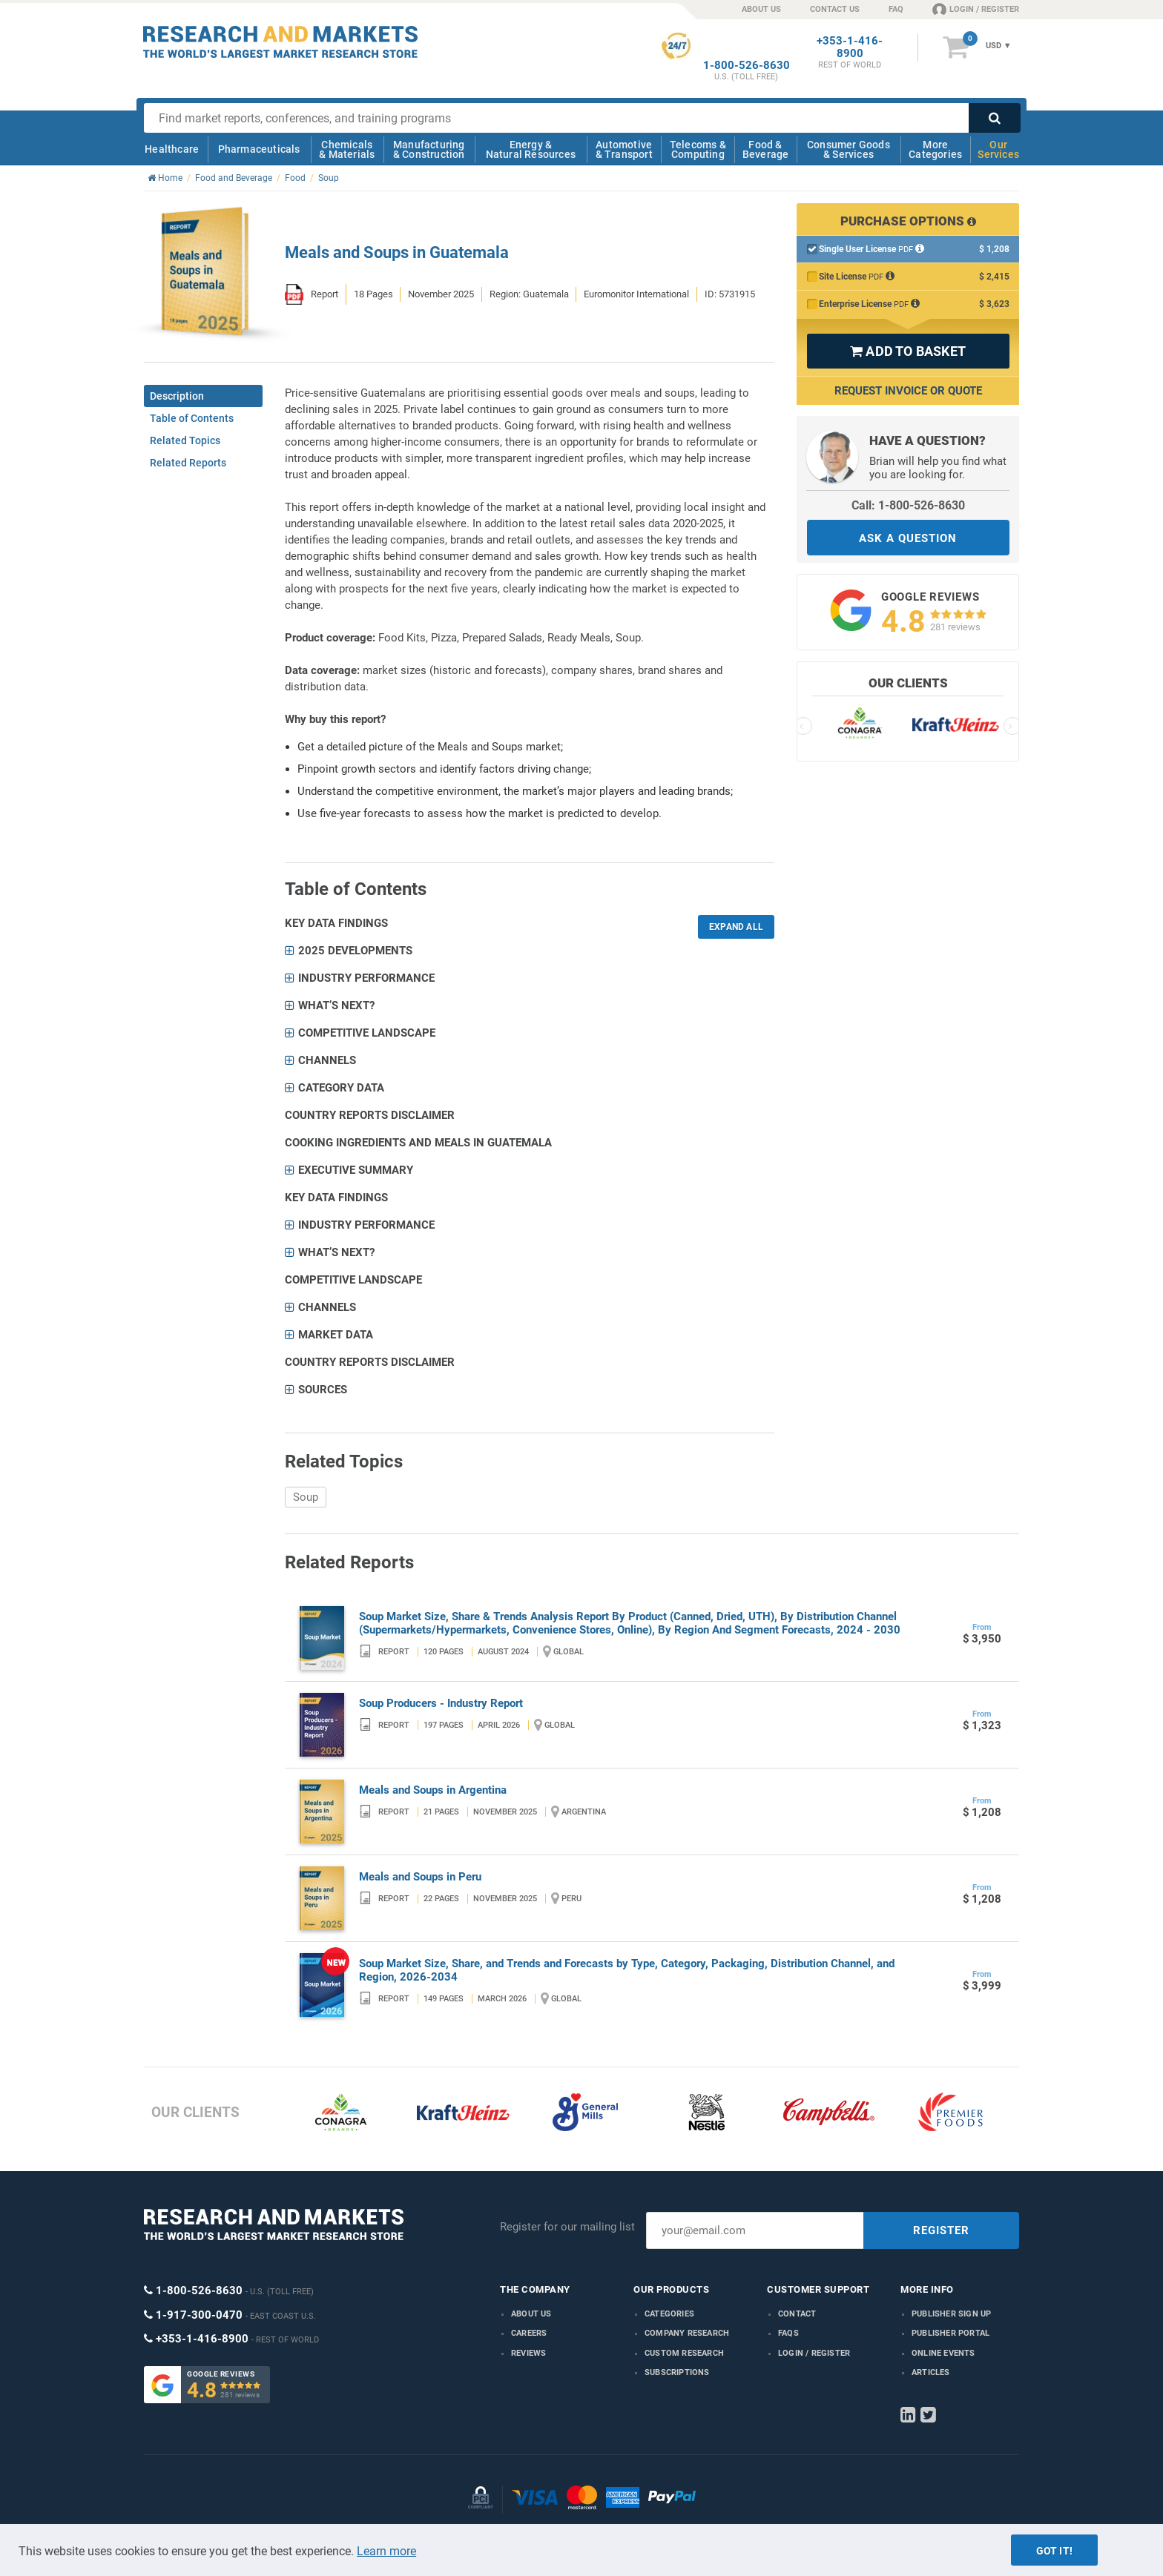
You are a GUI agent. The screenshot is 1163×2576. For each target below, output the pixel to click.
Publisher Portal (950, 2333)
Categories (669, 2314)
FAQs (788, 2333)
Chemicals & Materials (347, 149)
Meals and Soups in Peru (420, 1876)
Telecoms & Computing (698, 149)
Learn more (386, 2551)
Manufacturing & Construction (429, 149)
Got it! (1054, 2551)
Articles (931, 2372)
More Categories (935, 149)
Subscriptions (677, 2372)
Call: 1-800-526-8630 (908, 505)
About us (531, 2314)
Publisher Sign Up (951, 2314)
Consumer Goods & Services (848, 149)
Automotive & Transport (624, 149)
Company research (687, 2333)
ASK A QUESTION (908, 538)
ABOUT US (761, 9)
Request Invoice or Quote (908, 390)
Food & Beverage (765, 149)
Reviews (528, 2353)
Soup (305, 1497)
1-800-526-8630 (746, 65)
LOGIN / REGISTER (975, 9)
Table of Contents (192, 418)
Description (177, 396)
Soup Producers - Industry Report (441, 1703)
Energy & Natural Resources (531, 149)
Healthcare (172, 149)
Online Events (943, 2353)
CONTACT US (835, 9)
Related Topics (185, 440)
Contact (797, 2314)
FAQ (896, 9)
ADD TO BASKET (908, 351)
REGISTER (941, 2230)
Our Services (998, 149)
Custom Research (684, 2353)
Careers (529, 2333)
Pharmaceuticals (259, 149)
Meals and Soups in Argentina (433, 1790)
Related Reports (188, 463)
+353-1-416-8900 (850, 47)
